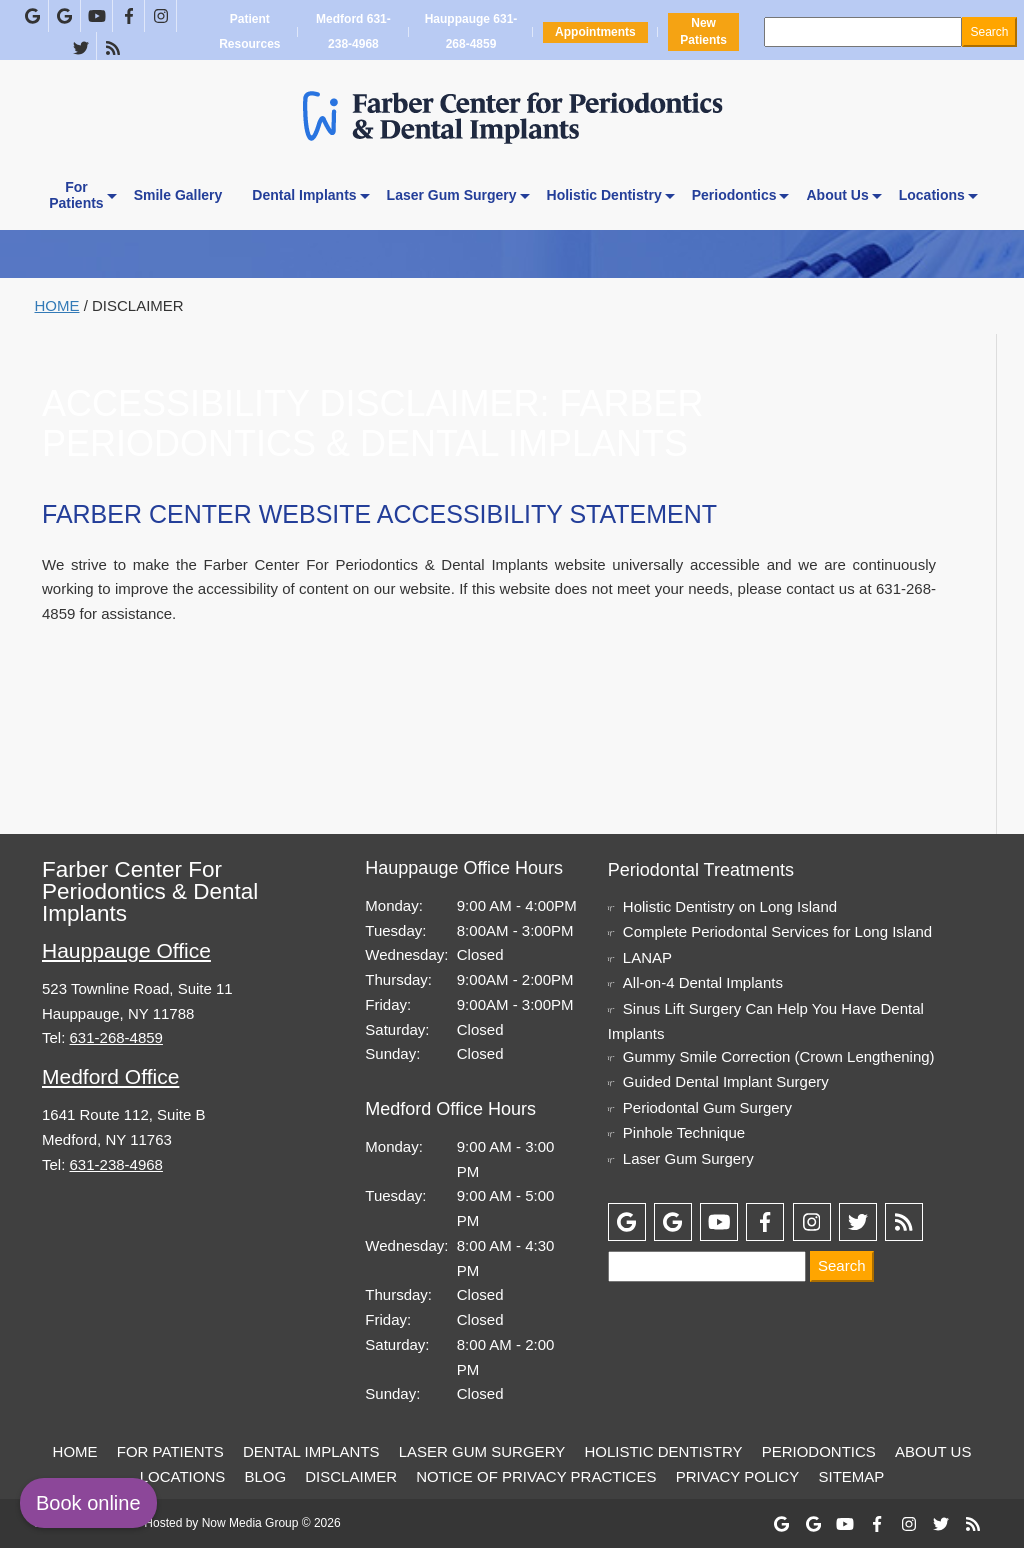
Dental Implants (304, 195)
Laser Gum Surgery (452, 195)
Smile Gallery (178, 195)
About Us (837, 195)
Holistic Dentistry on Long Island (730, 906)
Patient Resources (249, 32)
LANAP (647, 957)
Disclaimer (351, 1476)
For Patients (170, 1451)
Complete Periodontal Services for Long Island (777, 931)
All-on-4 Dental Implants (703, 982)
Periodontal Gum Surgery (707, 1107)
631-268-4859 (116, 1037)
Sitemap (851, 1476)
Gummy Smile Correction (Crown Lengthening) (779, 1056)
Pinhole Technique (684, 1132)
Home (57, 305)
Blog (265, 1476)
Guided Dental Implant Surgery (726, 1081)
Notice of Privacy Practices (536, 1476)
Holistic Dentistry (604, 195)
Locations (932, 195)
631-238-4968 (116, 1164)
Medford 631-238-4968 (353, 32)
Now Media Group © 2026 (271, 1523)
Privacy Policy (738, 1476)
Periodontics (734, 195)
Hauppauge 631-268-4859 (471, 32)
